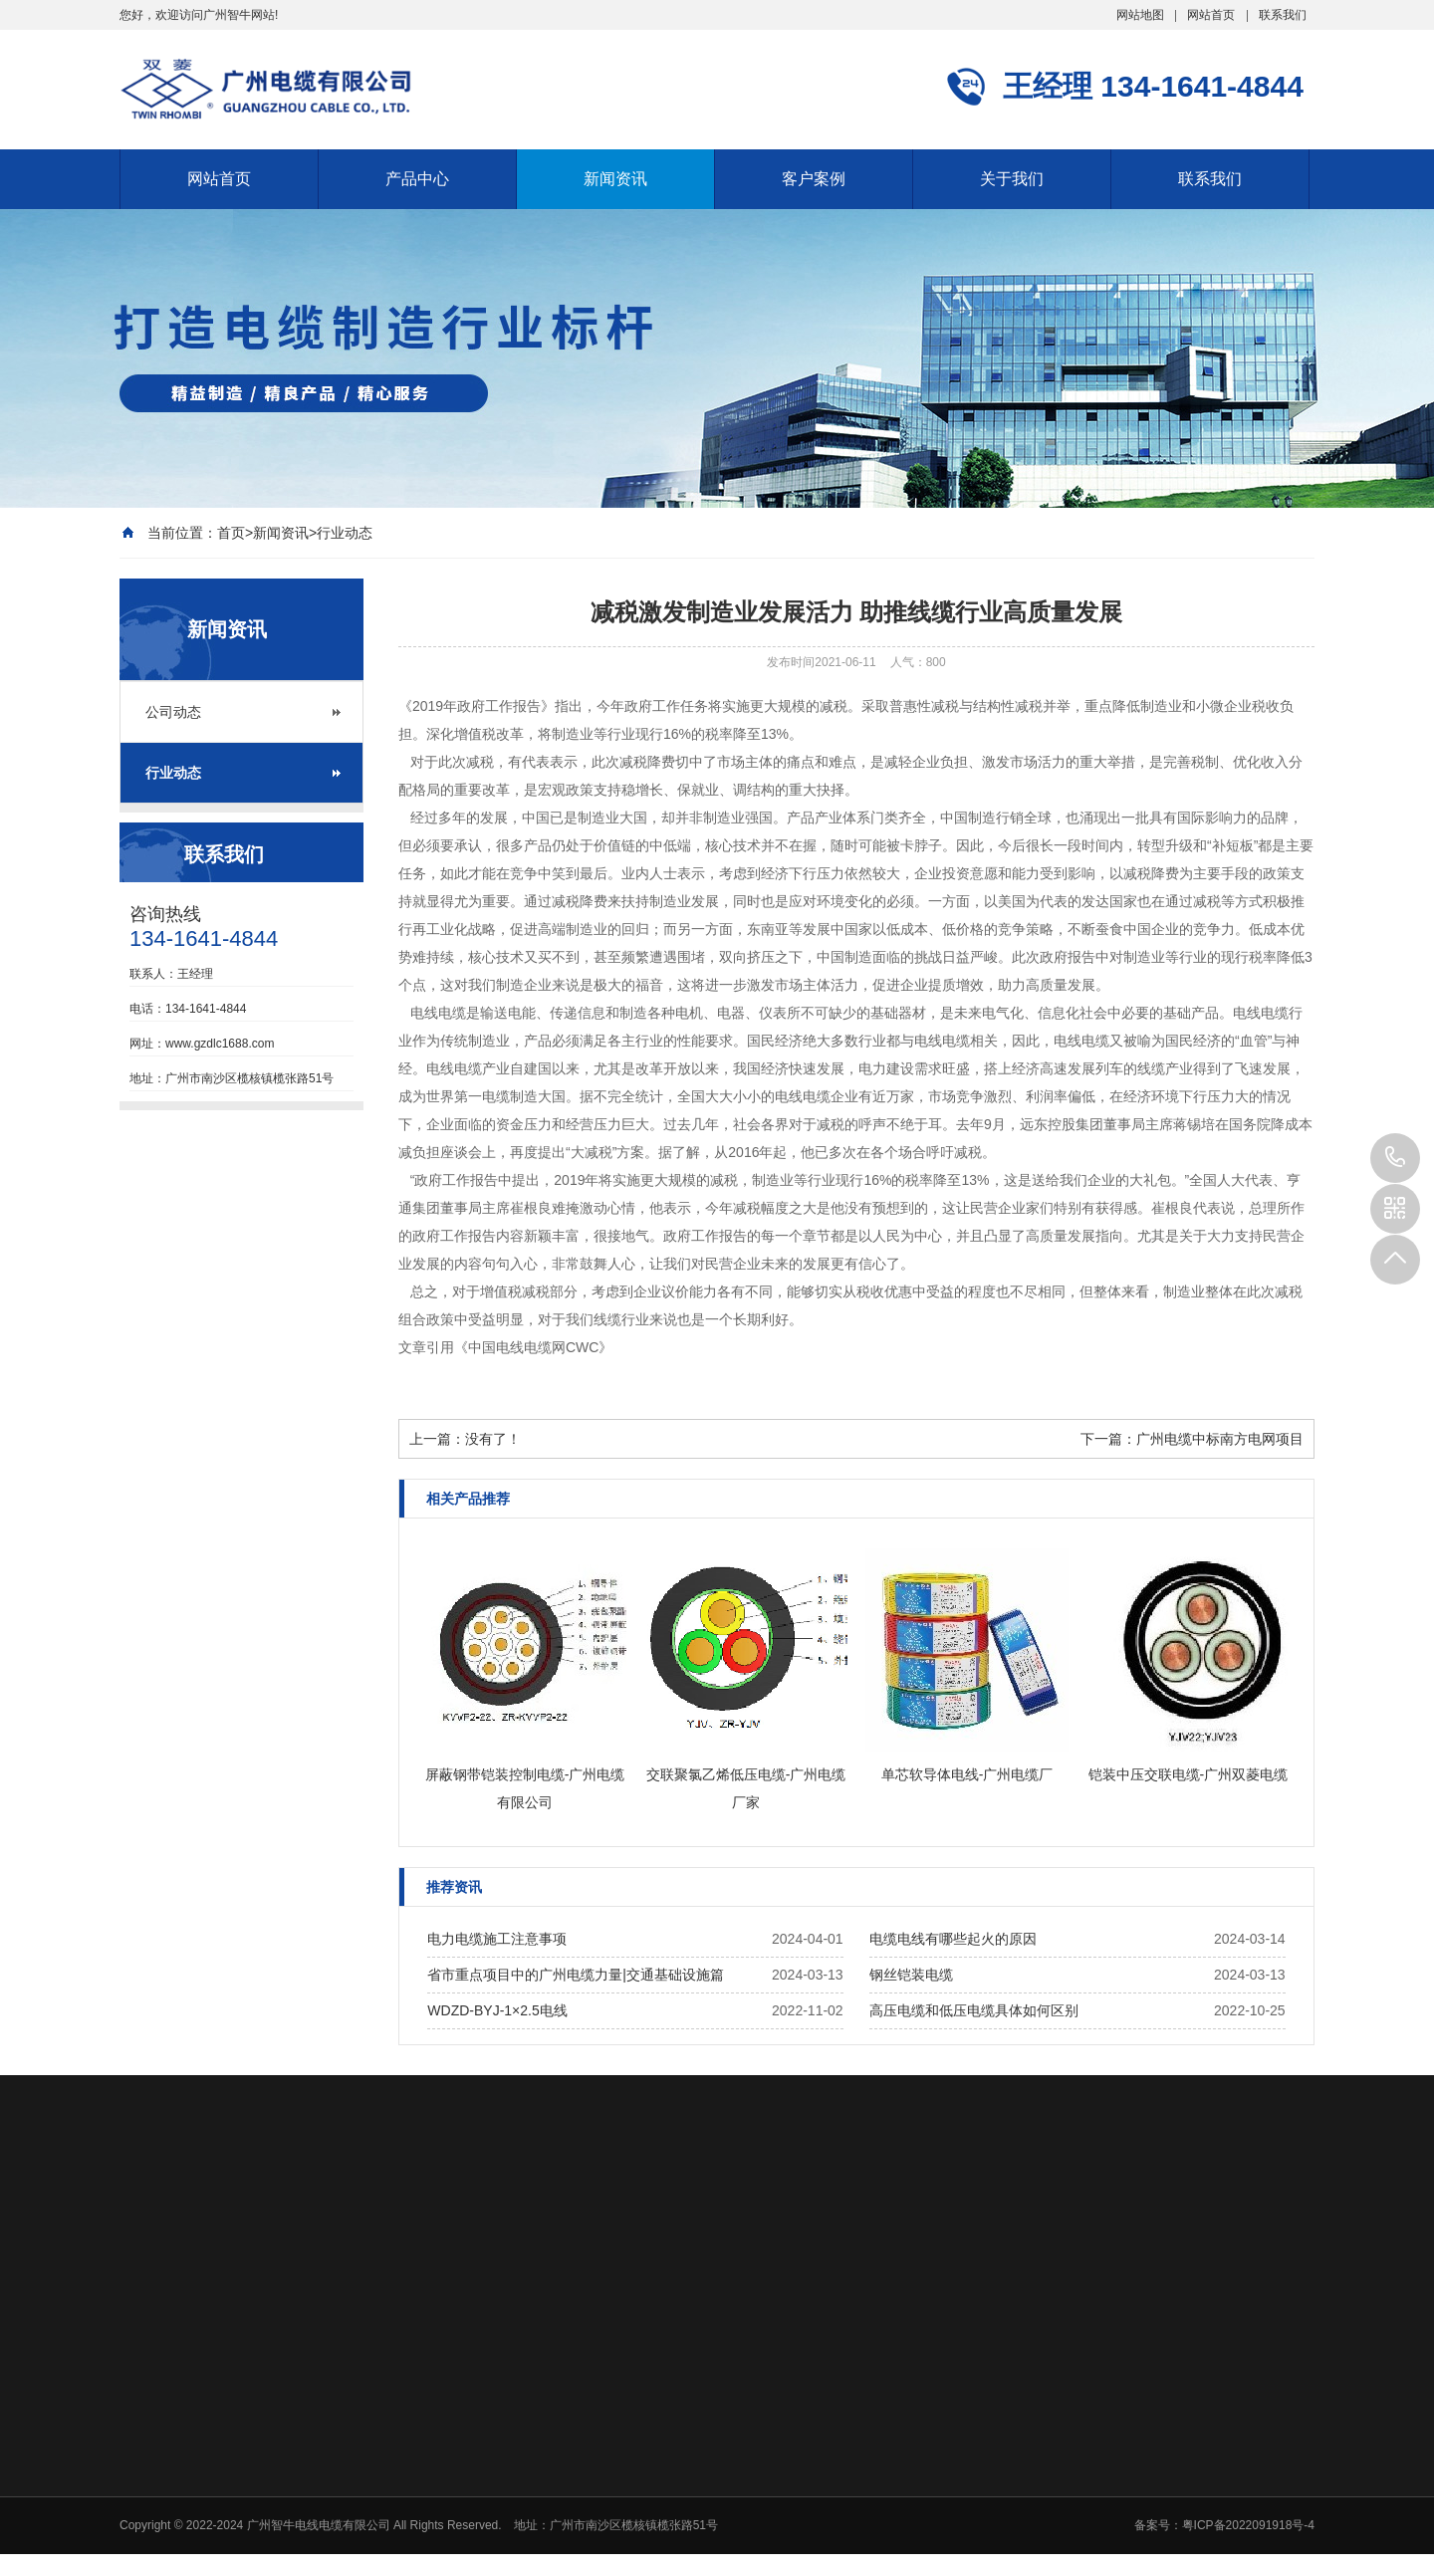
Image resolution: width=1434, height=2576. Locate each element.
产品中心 (417, 178)
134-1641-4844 (1395, 1158)
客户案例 (813, 178)
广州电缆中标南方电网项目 (1220, 1439)
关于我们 (1012, 178)
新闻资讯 (615, 178)
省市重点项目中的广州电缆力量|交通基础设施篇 (575, 1975)
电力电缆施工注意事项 (497, 1939)
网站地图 (1140, 15)
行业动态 (344, 533)
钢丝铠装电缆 (911, 1975)
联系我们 (1283, 15)
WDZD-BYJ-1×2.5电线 (497, 2010)
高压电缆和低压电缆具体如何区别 (973, 2010)
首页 (231, 533)
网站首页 (1211, 15)
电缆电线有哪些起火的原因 (953, 1939)
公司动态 (173, 712)
